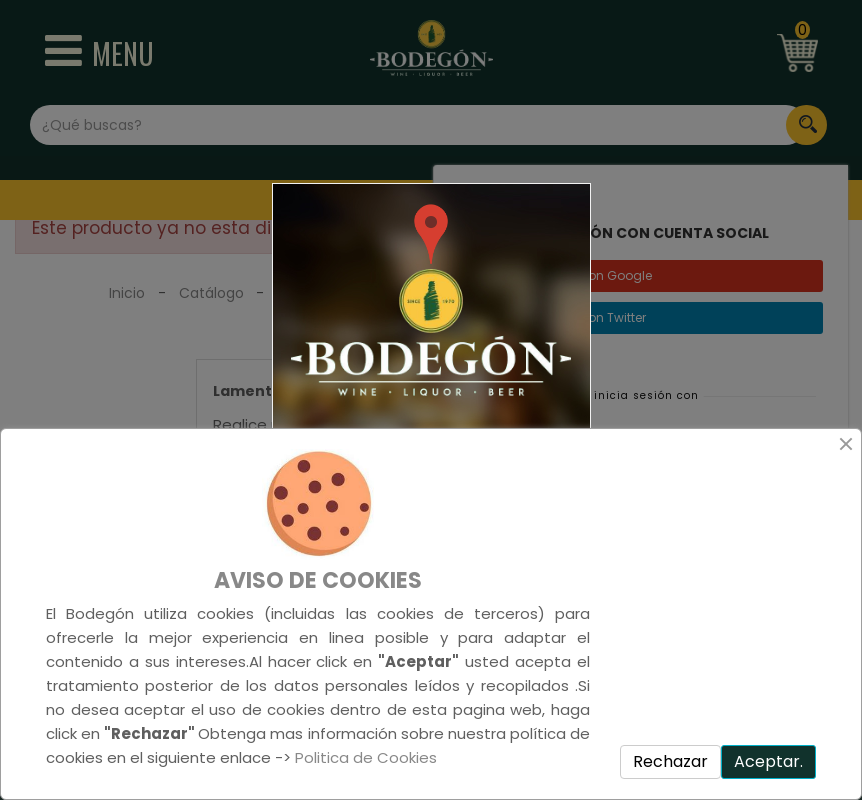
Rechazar (670, 761)
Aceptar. (768, 761)
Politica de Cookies (366, 757)
